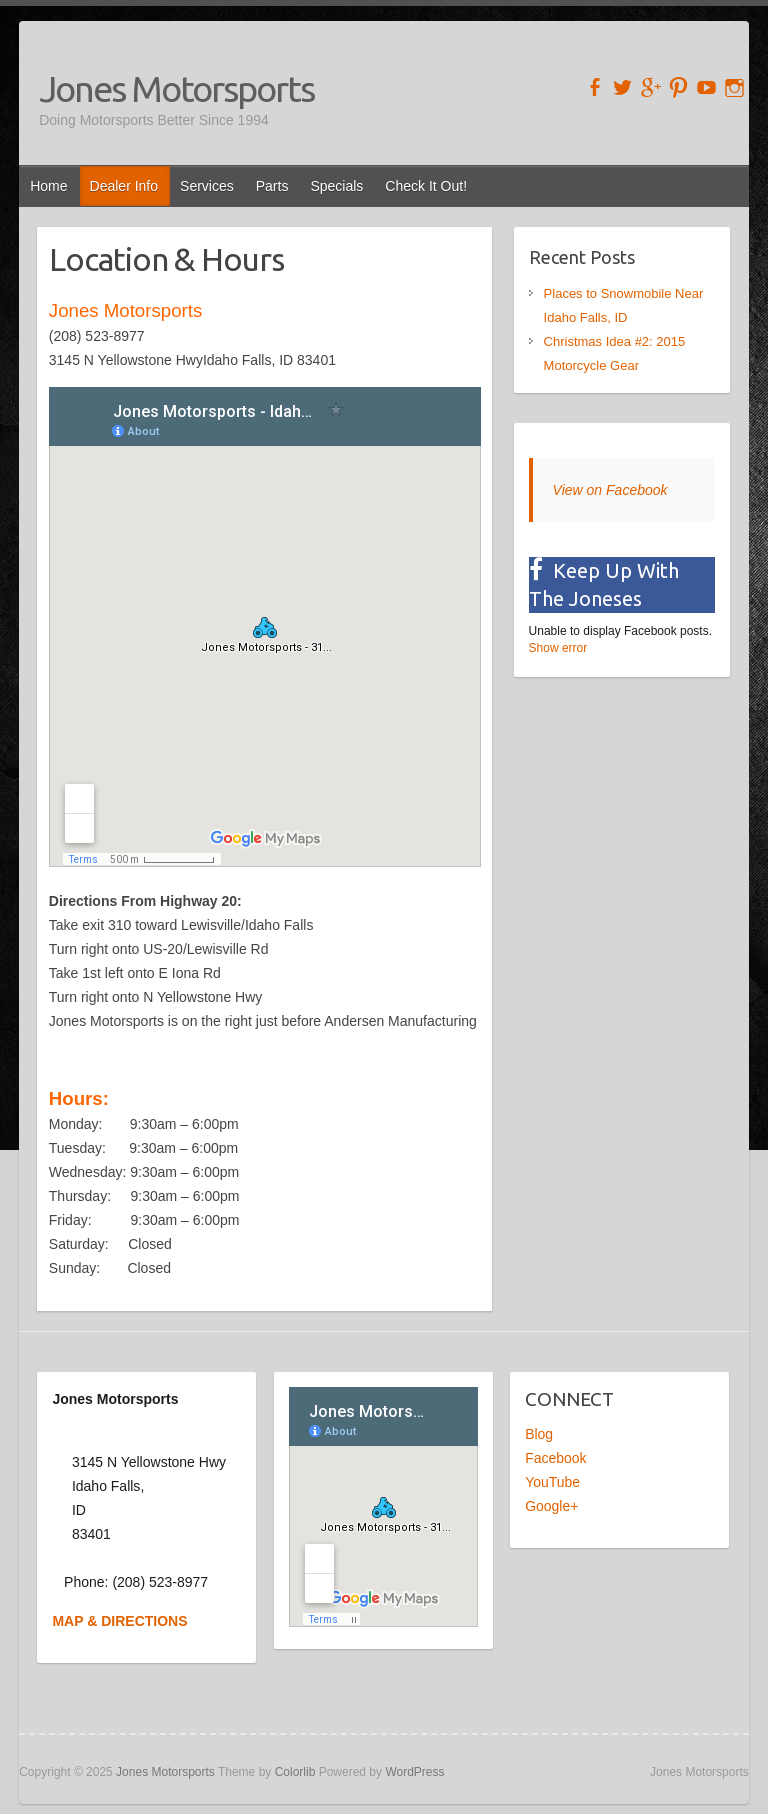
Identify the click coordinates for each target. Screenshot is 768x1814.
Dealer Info (124, 186)
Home (48, 186)
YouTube (552, 1482)
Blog (539, 1434)
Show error (558, 648)
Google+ (551, 1506)
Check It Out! (426, 186)
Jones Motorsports (176, 88)
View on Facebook (610, 490)
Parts (272, 186)
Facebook (555, 1458)
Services (207, 186)
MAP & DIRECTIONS (119, 1621)
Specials (336, 186)
